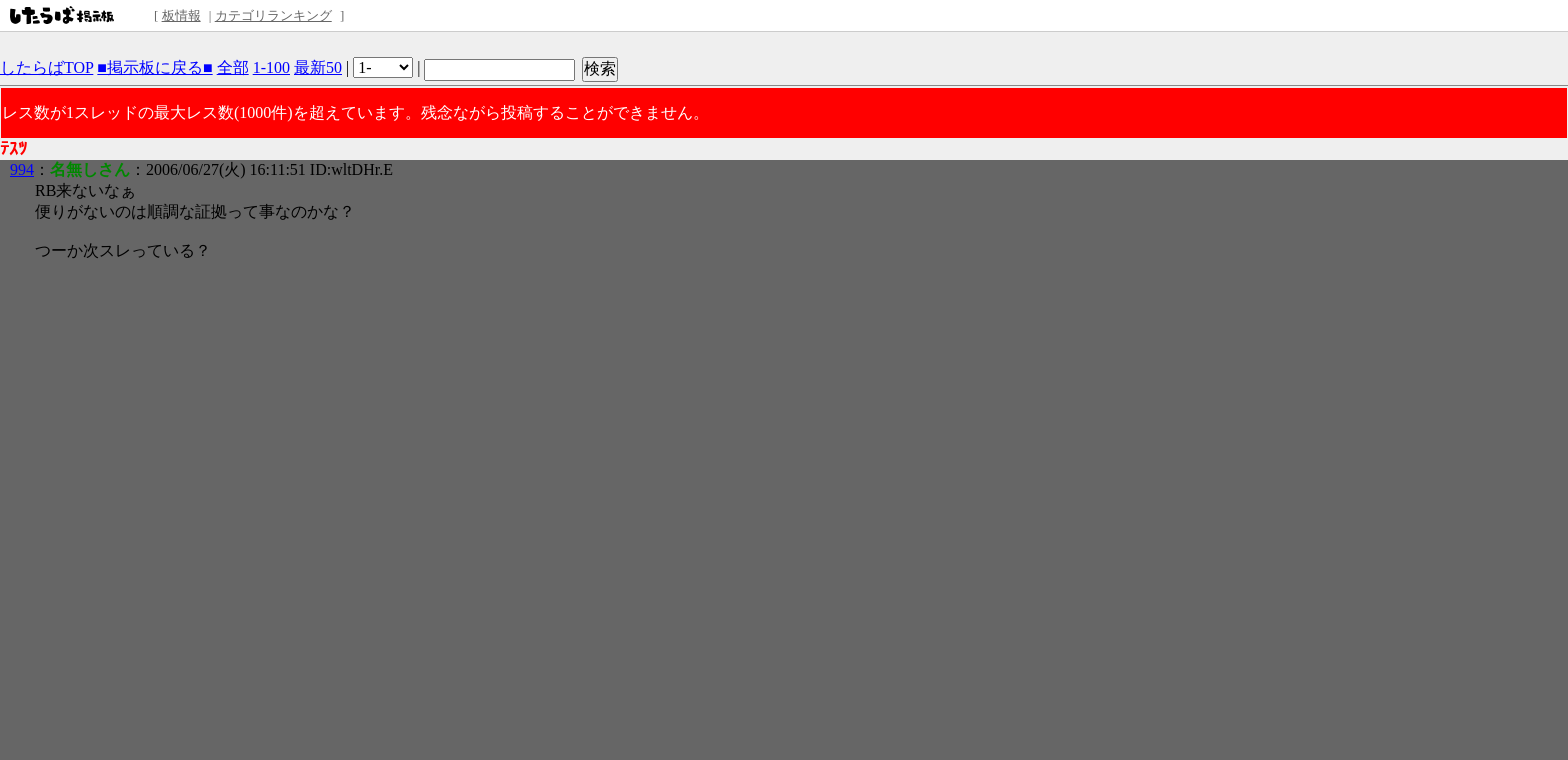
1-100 (271, 67)
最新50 (318, 67)
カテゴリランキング (273, 15)
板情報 (181, 15)
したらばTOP (46, 67)
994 (22, 169)
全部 (233, 67)
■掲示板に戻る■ (154, 67)
